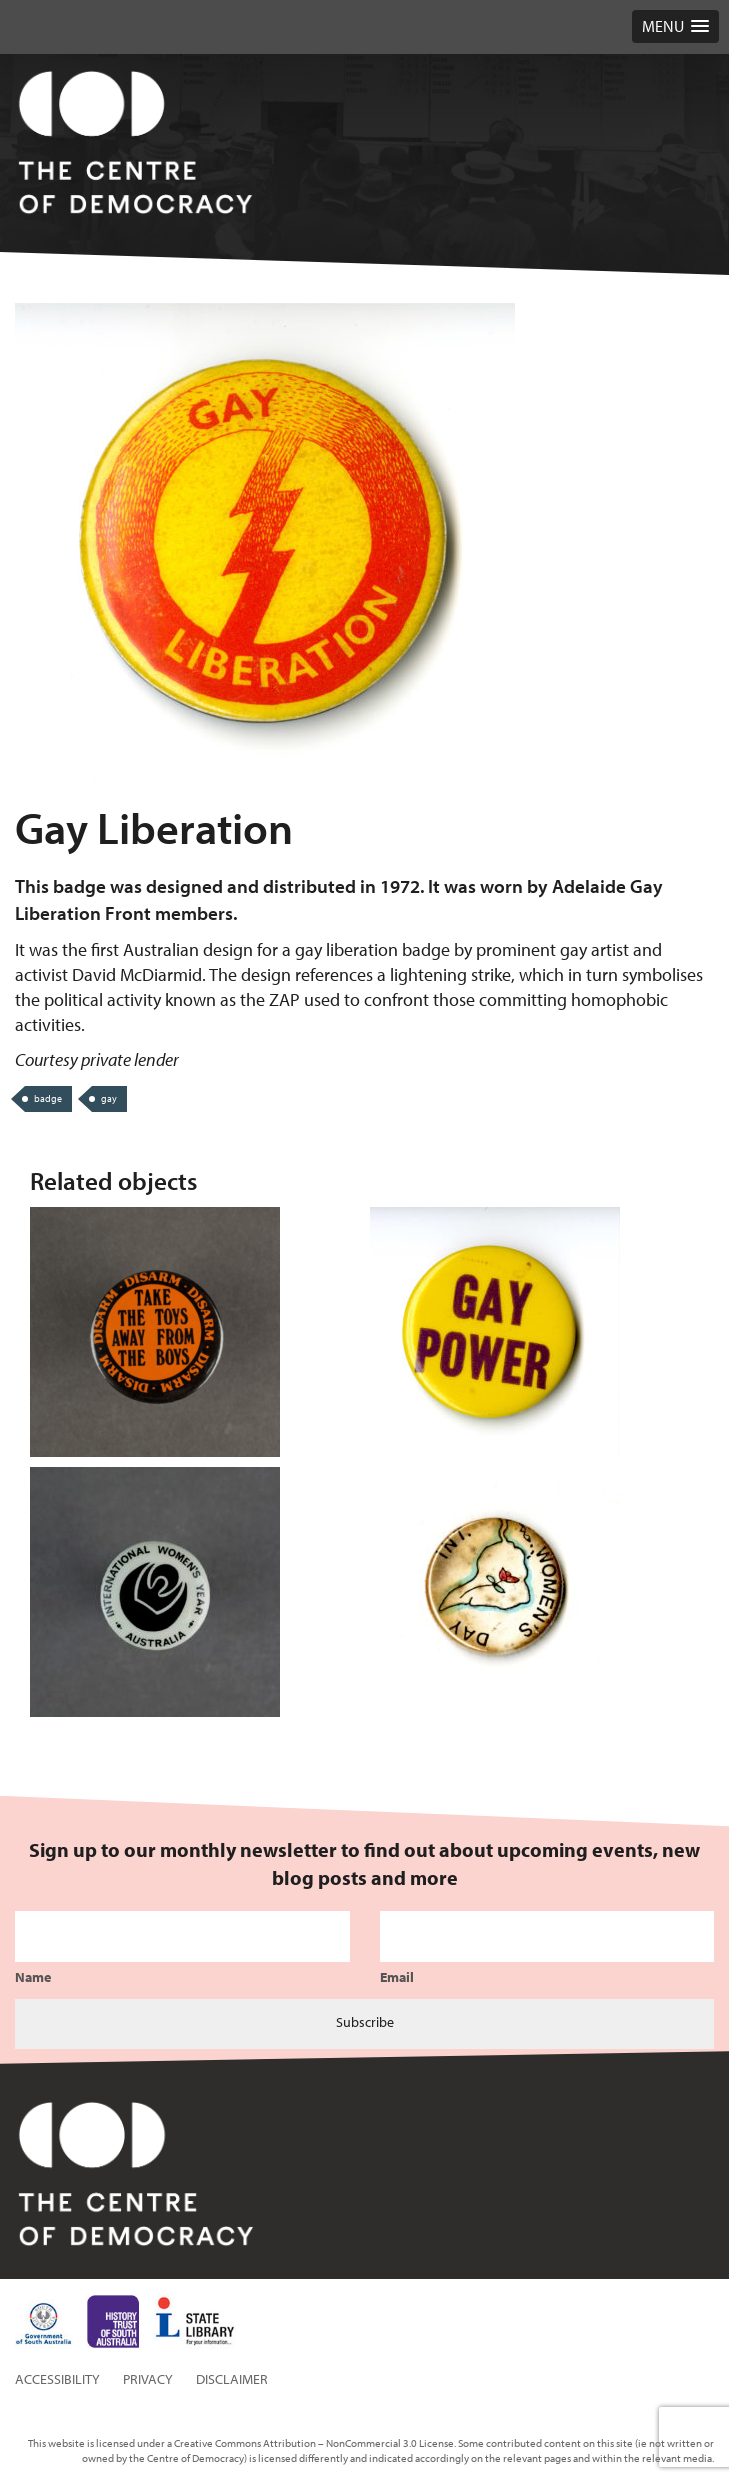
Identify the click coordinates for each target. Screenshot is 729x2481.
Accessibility (57, 2379)
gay (109, 1098)
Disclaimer (232, 2379)
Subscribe (365, 2022)
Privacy (148, 2379)
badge (48, 1098)
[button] (675, 26)
